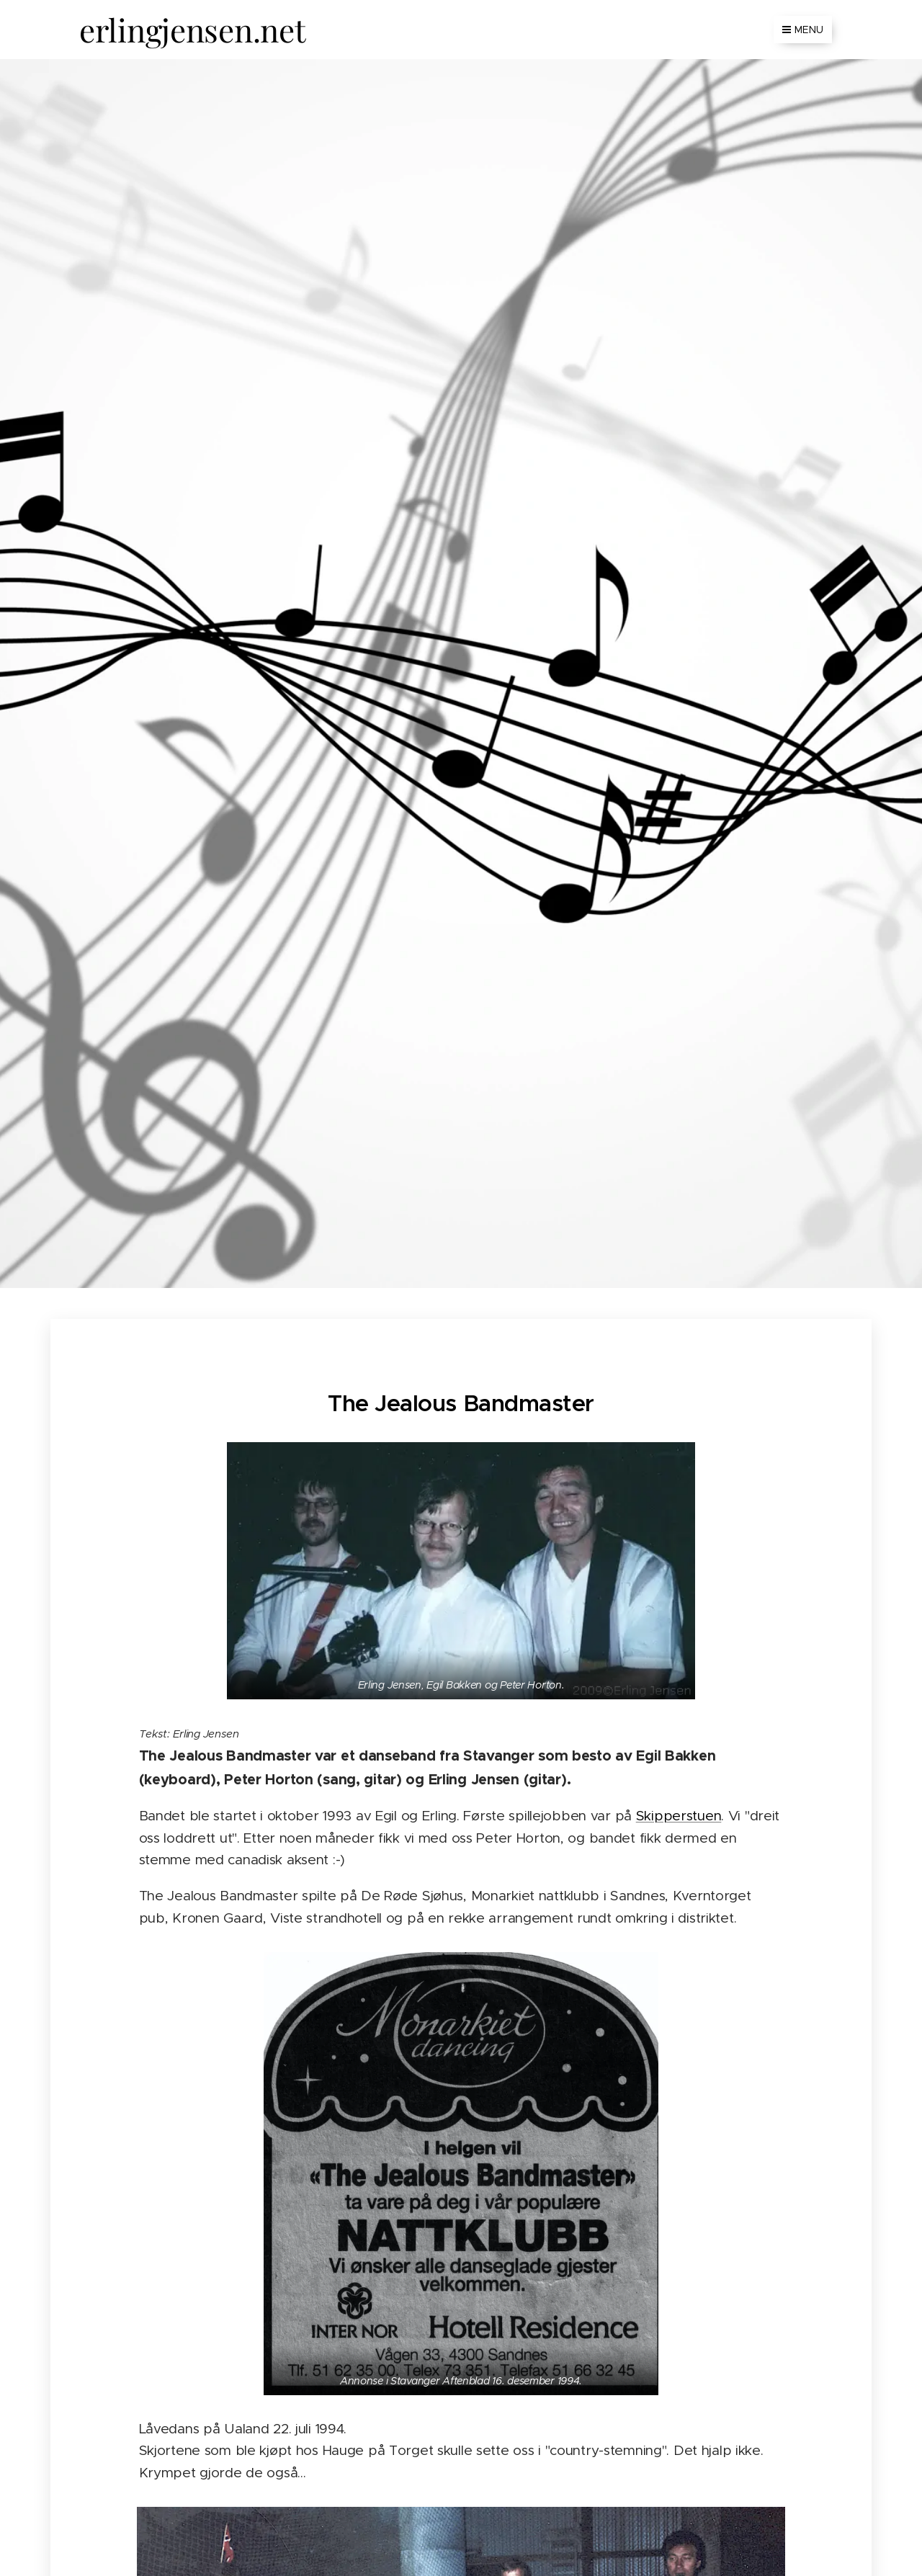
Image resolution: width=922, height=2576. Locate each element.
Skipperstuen (679, 1815)
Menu (802, 29)
